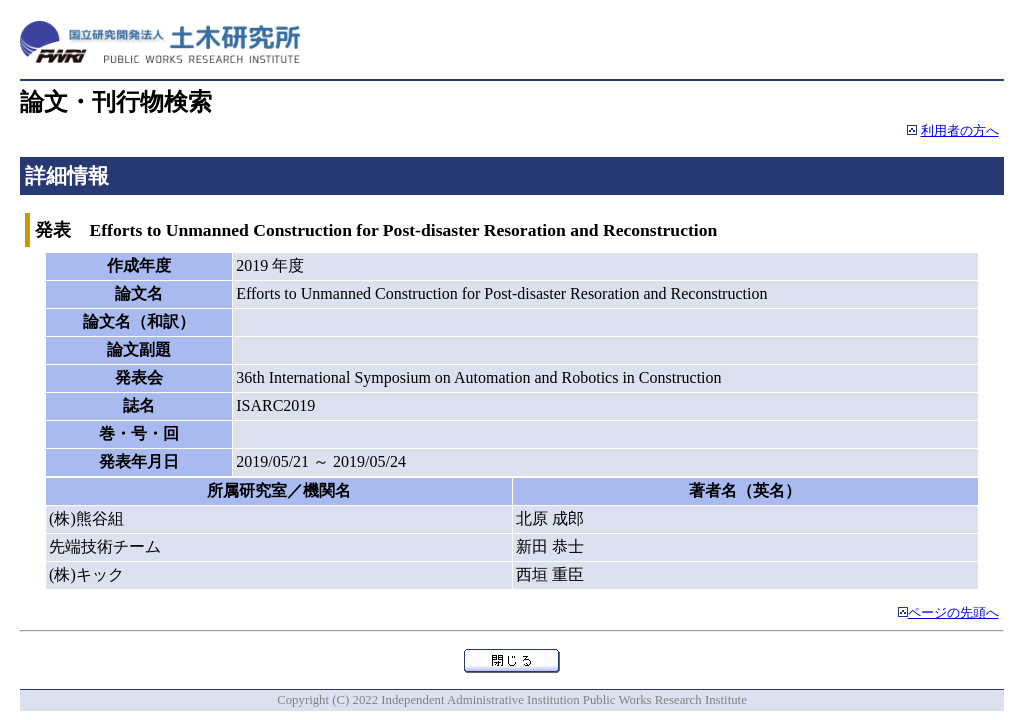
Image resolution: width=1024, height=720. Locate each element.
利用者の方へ (960, 131)
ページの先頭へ (953, 613)
